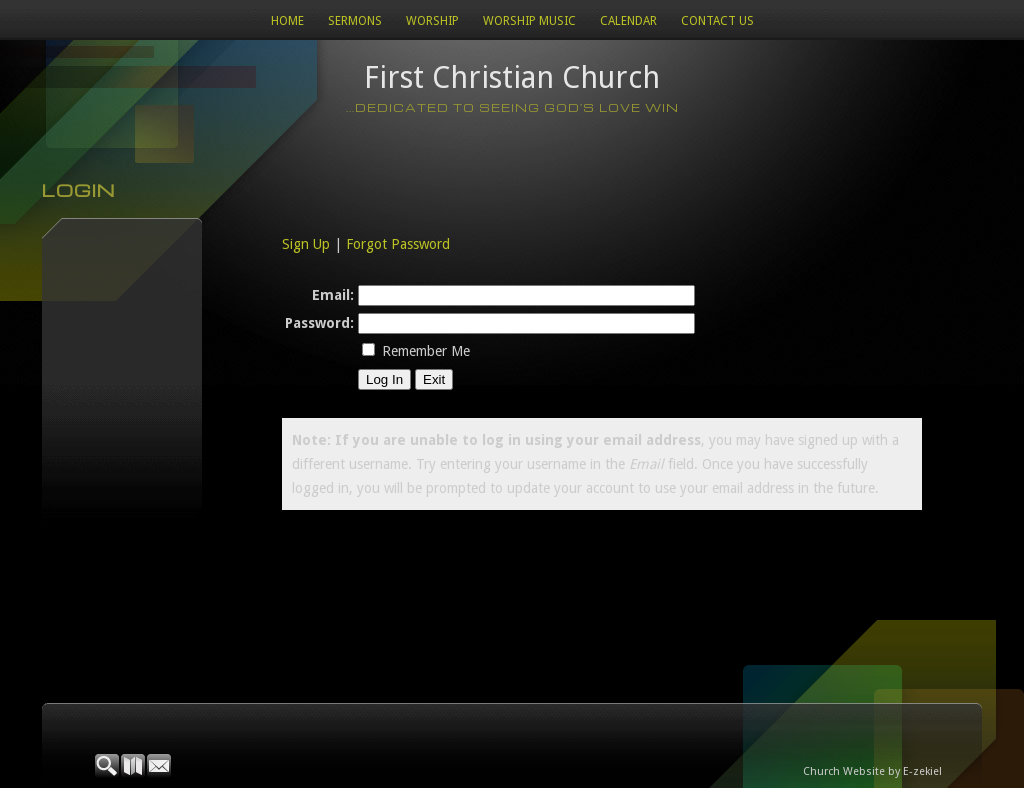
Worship (432, 21)
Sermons (355, 21)
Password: (319, 323)
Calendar (628, 21)
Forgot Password (398, 244)
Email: (333, 295)
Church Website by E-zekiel (872, 771)
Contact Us (717, 21)
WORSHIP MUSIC (529, 21)
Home (287, 21)
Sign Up (306, 244)
